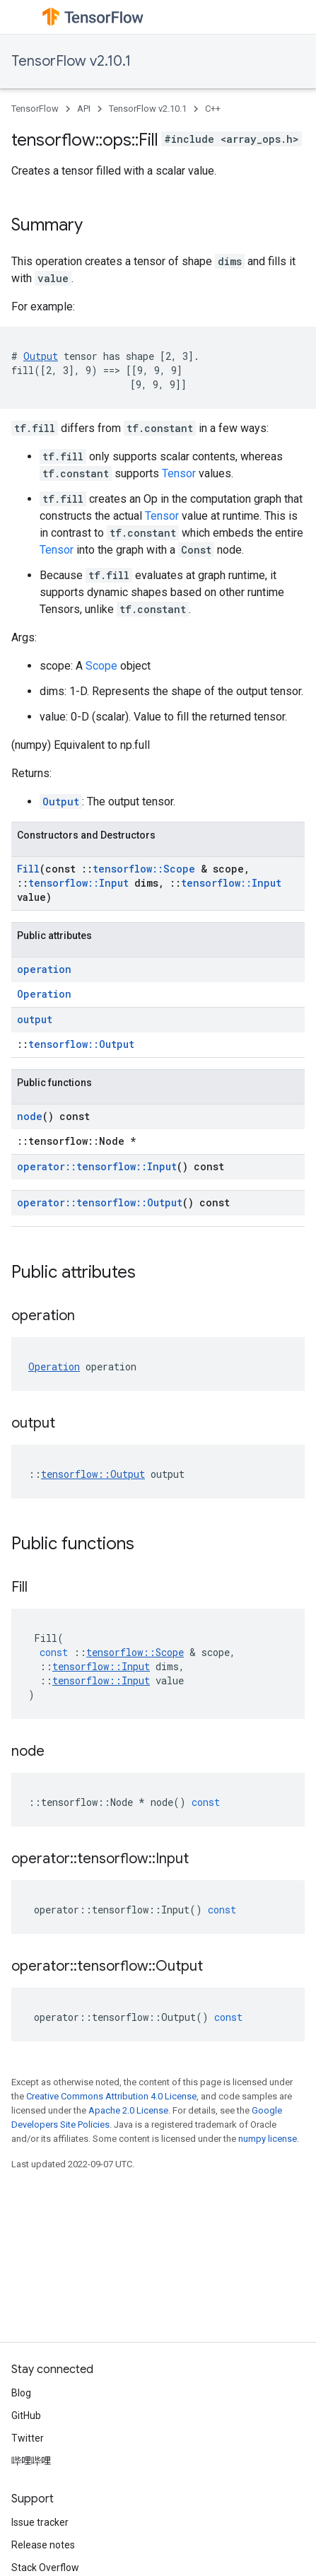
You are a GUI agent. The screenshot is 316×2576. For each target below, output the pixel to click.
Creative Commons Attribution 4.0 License (111, 2096)
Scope (101, 665)
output (34, 1019)
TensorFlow (35, 108)
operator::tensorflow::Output (99, 1202)
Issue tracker (40, 2522)
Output (40, 356)
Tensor (179, 473)
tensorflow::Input (78, 883)
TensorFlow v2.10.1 (71, 61)
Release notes (43, 2545)
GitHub (26, 2415)
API (83, 108)
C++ (213, 108)
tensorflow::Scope (144, 868)
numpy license (267, 2138)
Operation (44, 994)
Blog (21, 2393)
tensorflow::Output (81, 1044)
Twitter (27, 2438)
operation (44, 969)
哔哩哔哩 (31, 2460)
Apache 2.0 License (128, 2110)
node (29, 1116)
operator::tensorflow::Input (97, 1166)
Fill (28, 868)
